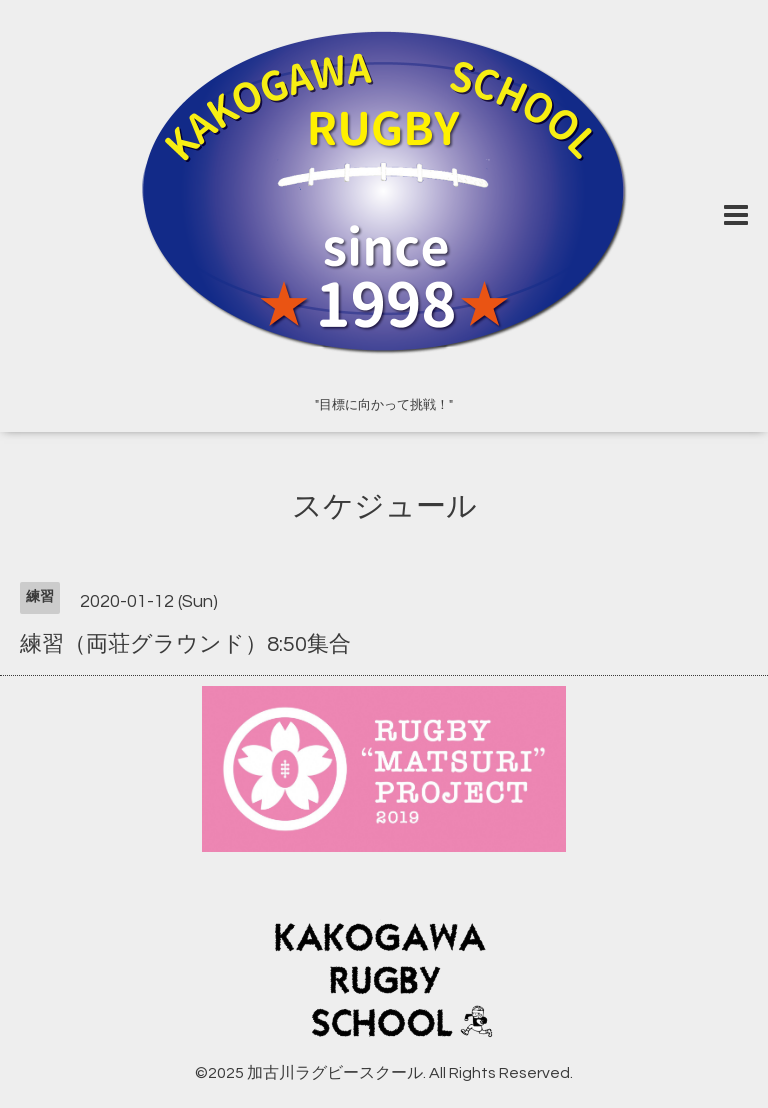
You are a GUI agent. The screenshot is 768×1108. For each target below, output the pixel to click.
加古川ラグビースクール (335, 1073)
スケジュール (384, 506)
